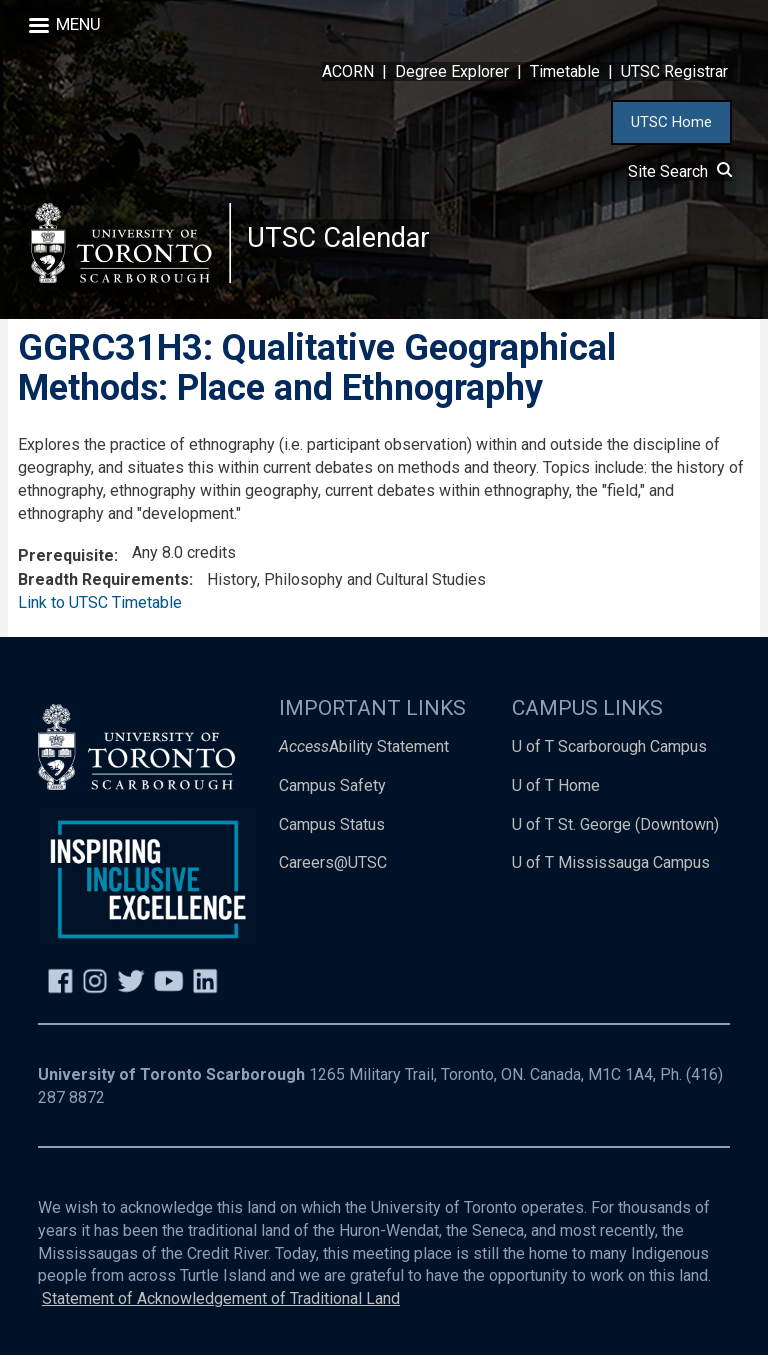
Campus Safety (332, 790)
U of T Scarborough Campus (609, 751)
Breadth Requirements (103, 585)
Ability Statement (364, 751)
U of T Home (556, 790)
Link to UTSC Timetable (100, 608)
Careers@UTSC (333, 868)
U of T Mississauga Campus (611, 868)
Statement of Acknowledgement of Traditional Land (221, 1304)
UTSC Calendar (341, 239)
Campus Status (332, 829)
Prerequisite (66, 561)
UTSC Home (671, 122)
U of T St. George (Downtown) (615, 829)
